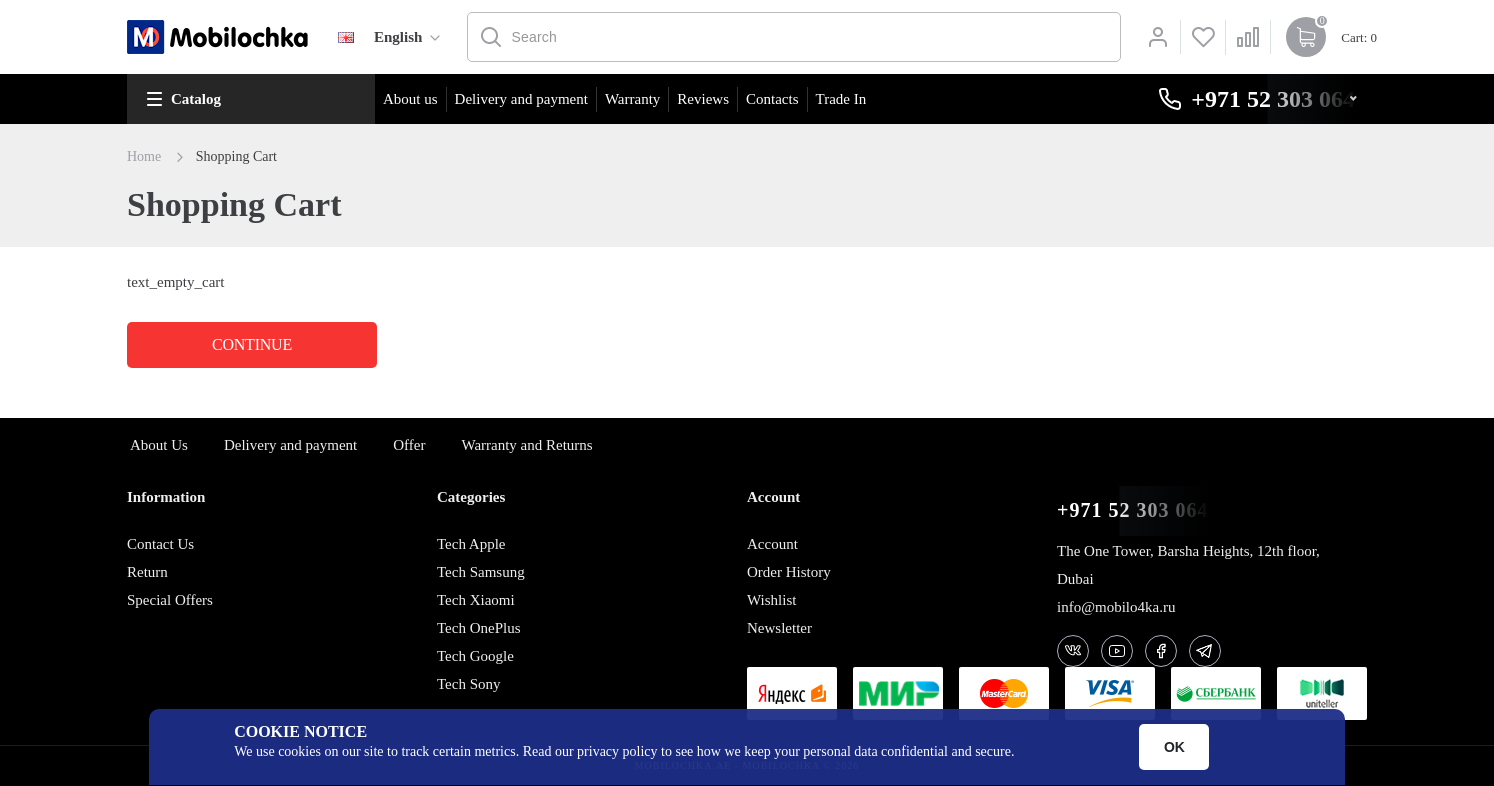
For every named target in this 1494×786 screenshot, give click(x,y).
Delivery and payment (521, 99)
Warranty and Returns (526, 445)
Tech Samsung (481, 572)
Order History (789, 572)
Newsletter (779, 628)
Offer (409, 445)
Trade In (841, 99)
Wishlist (771, 600)
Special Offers (170, 600)
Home (144, 157)
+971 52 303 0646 (1138, 510)
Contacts (772, 99)
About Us (159, 445)
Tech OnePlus (479, 628)
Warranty (632, 99)
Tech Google (475, 656)
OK (1174, 747)
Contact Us (160, 544)
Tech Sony (469, 684)
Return (147, 572)
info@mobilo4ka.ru (1116, 607)
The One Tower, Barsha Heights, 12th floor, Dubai (1188, 565)
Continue (252, 344)
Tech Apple (471, 544)
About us (410, 99)
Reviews (703, 99)
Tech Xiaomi (476, 600)
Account (772, 544)
